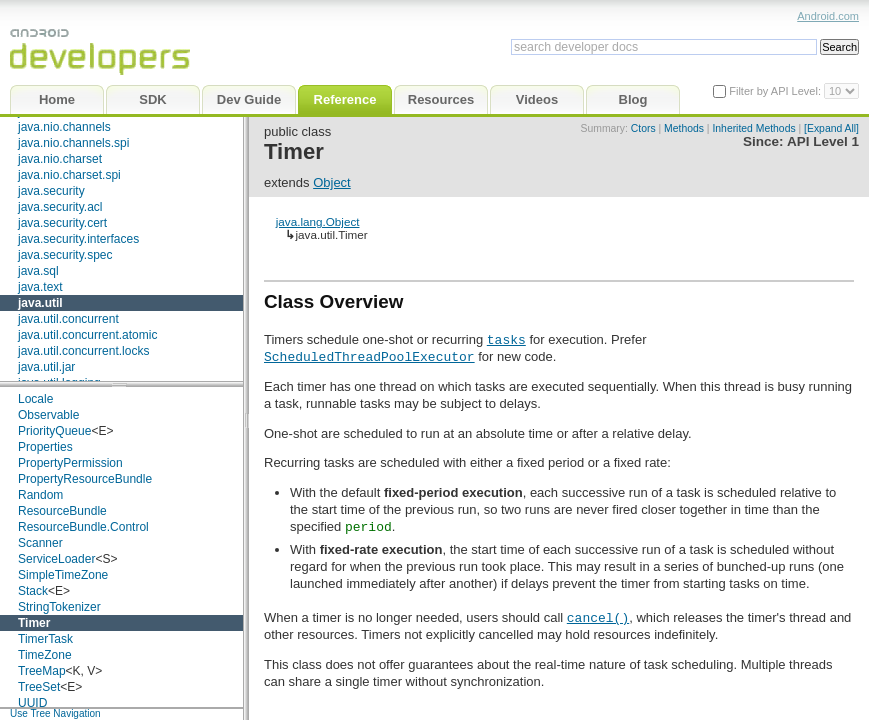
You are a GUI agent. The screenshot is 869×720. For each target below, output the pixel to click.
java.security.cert (62, 223)
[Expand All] (831, 128)
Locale (35, 399)
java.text (40, 287)
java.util (40, 303)
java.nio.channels (64, 127)
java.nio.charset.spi (69, 175)
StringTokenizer (59, 607)
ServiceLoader (56, 559)
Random (40, 495)
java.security (51, 191)
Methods (684, 128)
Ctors (643, 128)
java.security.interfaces (78, 239)
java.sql (38, 271)
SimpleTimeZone (63, 575)
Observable (48, 415)
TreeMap (42, 671)
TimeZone (45, 655)
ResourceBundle (62, 511)
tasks (506, 339)
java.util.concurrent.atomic (87, 335)
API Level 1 (823, 141)
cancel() (598, 617)
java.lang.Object (318, 221)
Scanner (40, 543)
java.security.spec (65, 255)
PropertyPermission (70, 463)
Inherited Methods (753, 128)
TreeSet (39, 687)
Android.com (828, 16)
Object (332, 182)
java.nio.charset (60, 159)
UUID (32, 703)
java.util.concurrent (68, 319)
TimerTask (45, 639)
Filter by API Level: (776, 91)
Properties (45, 447)
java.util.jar (46, 367)
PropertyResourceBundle (85, 479)
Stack (33, 591)
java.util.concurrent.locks (83, 351)
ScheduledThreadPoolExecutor (369, 356)
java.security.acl (60, 207)
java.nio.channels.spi (73, 143)
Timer (34, 623)
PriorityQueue (54, 431)
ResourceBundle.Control (83, 527)
